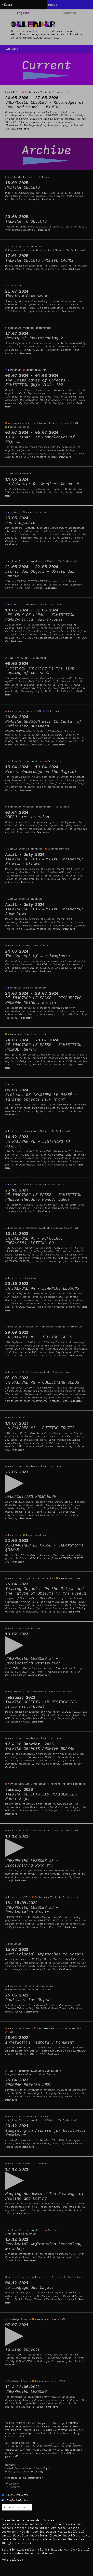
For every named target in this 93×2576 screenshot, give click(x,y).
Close (6, 2571)
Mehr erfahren (12, 2559)
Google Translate (17, 2494)
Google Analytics (17, 2500)
